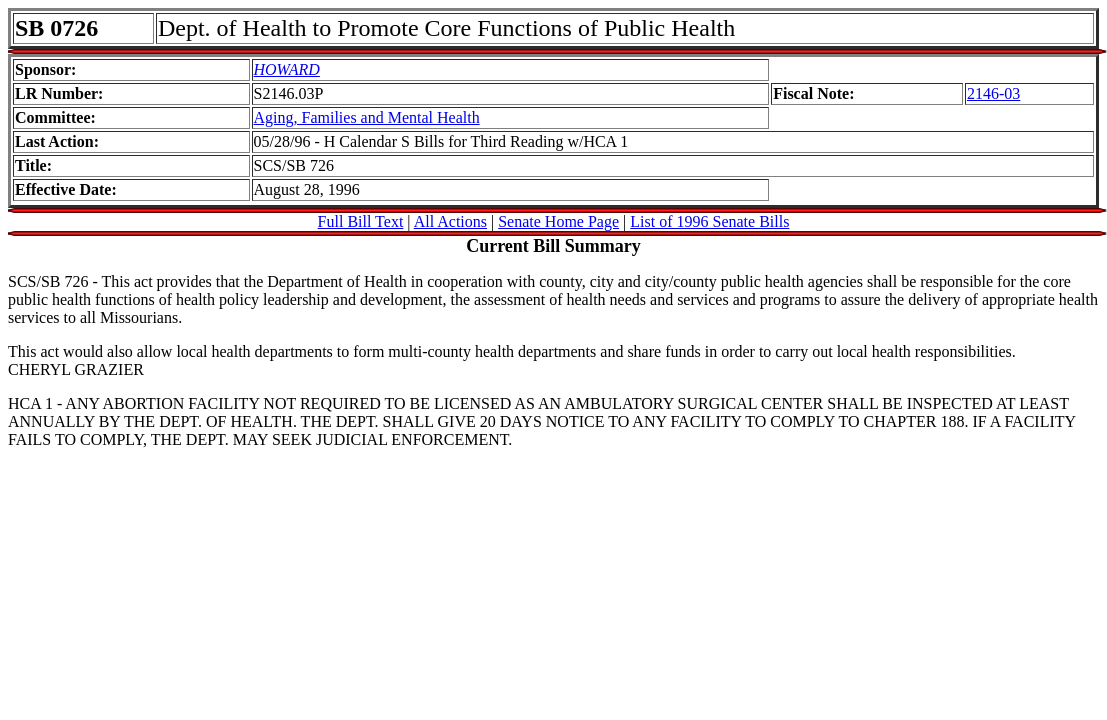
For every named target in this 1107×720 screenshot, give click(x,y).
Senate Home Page (558, 221)
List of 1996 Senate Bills (709, 221)
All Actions (450, 221)
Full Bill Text (361, 221)
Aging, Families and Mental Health (367, 117)
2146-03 (993, 93)
